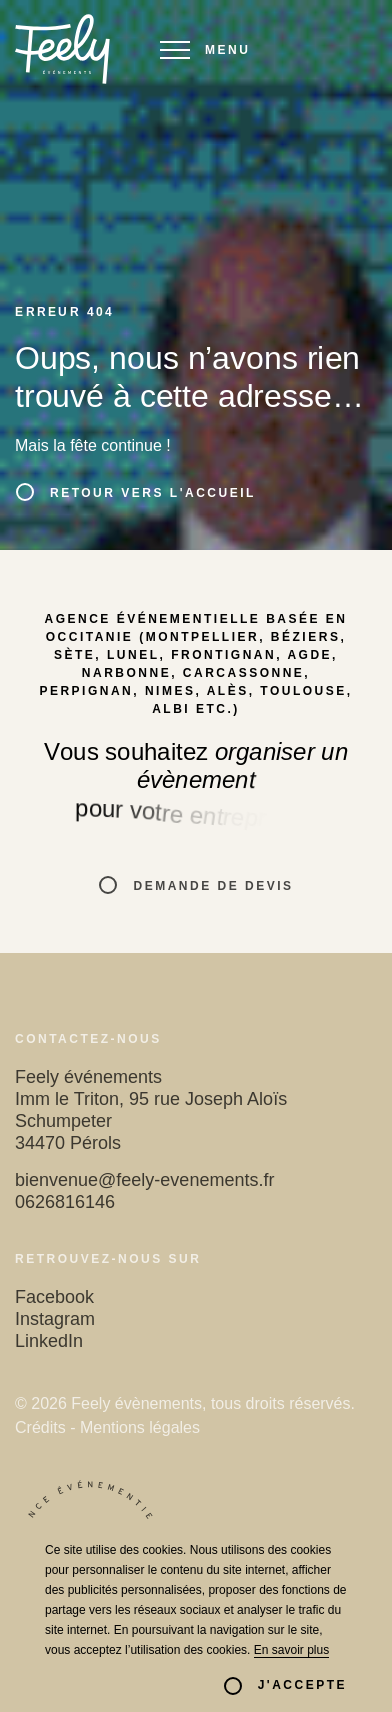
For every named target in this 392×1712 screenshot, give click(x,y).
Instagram (55, 1319)
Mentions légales (140, 1427)
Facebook (54, 1297)
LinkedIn (49, 1341)
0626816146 (65, 1202)
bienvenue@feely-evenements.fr (144, 1180)
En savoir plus (291, 1650)
